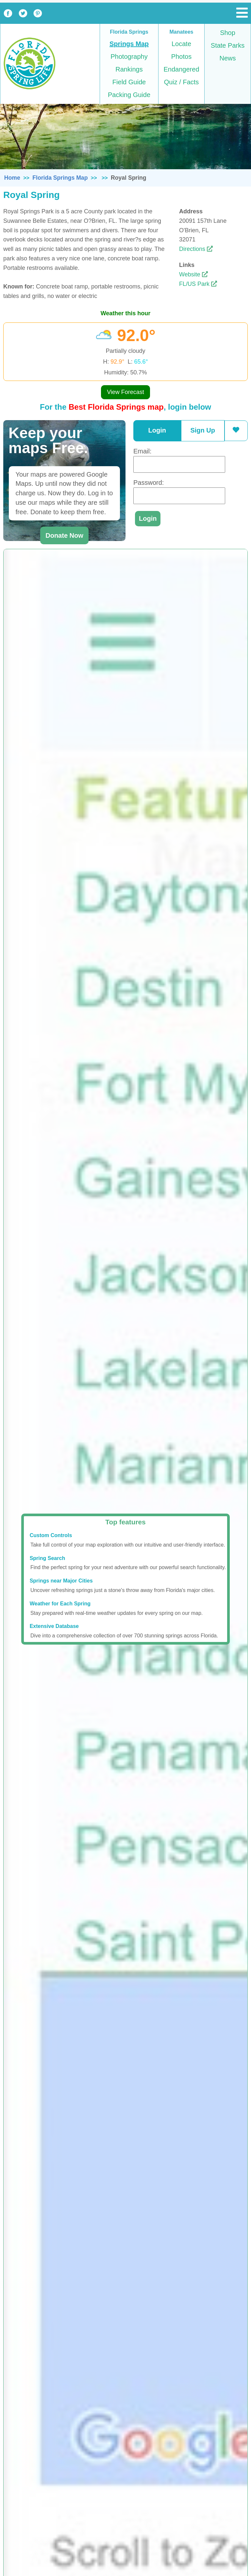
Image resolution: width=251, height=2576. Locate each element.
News (227, 58)
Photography (128, 56)
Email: (142, 451)
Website (193, 274)
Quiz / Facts (181, 82)
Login (157, 430)
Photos (181, 56)
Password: (148, 482)
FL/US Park (198, 284)
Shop (227, 32)
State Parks (227, 45)
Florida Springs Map (60, 177)
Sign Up (202, 430)
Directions (196, 249)
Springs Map (129, 43)
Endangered (181, 69)
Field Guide (129, 82)
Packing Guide (129, 94)
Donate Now (64, 535)
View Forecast (125, 392)
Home (12, 177)
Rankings (128, 69)
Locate (181, 43)
